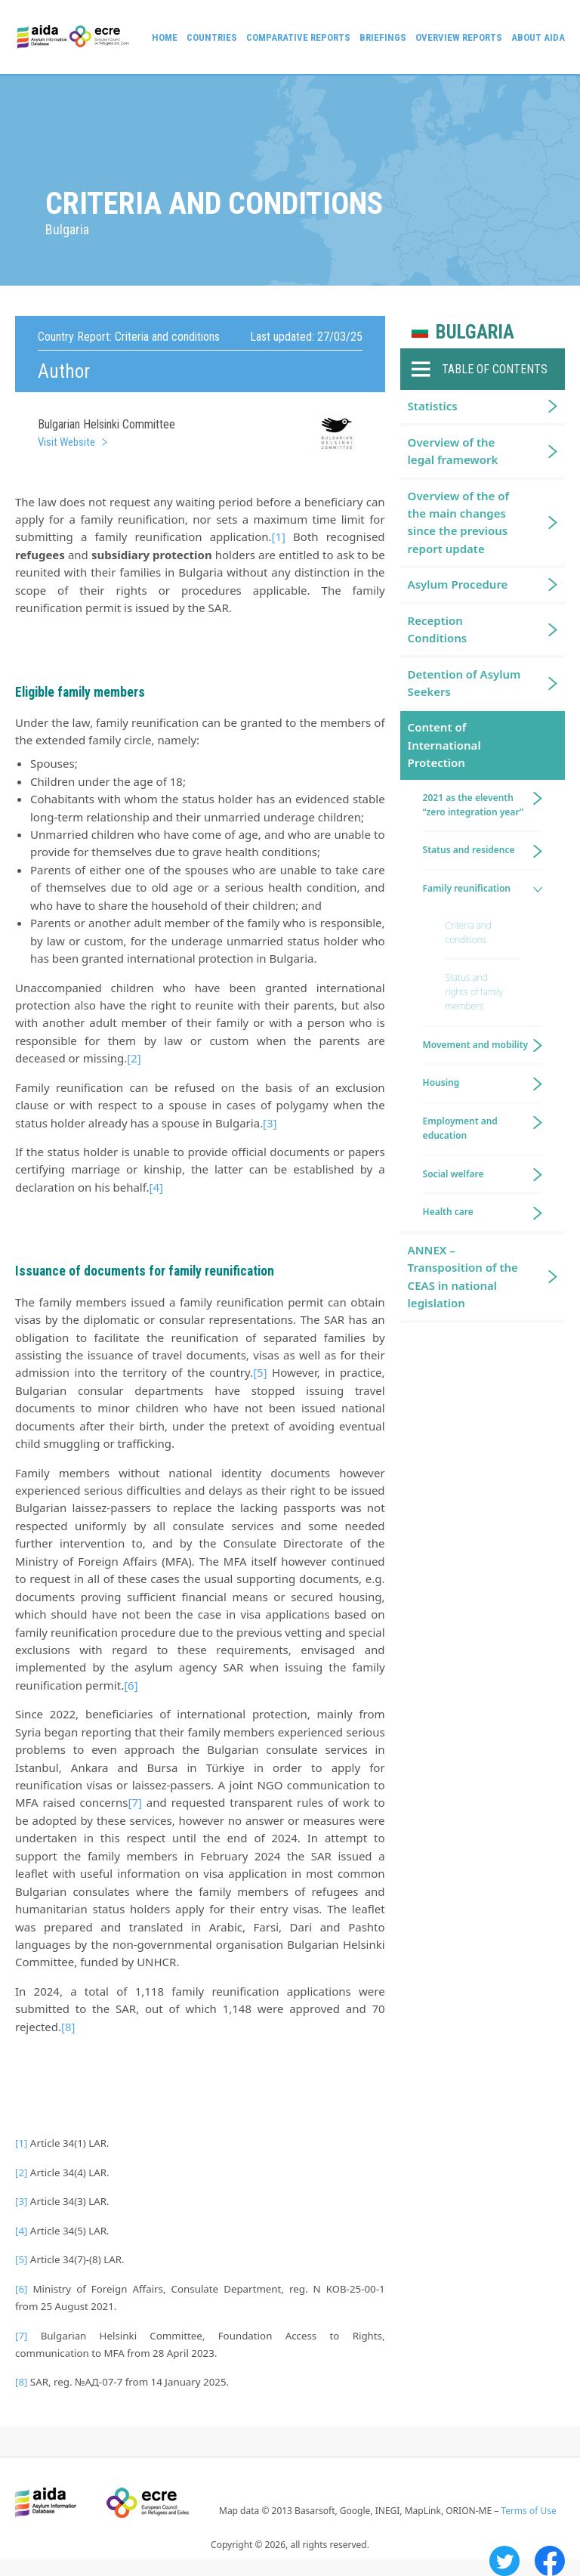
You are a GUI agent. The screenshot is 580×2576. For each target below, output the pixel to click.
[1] (278, 536)
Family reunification (467, 888)
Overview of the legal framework (453, 450)
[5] (260, 1372)
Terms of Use (528, 2510)
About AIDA (538, 37)
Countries (212, 37)
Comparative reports (298, 37)
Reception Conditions (437, 629)
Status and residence (469, 849)
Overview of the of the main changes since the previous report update (458, 522)
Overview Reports (458, 37)
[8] (68, 2026)
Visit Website (66, 442)
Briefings (382, 37)
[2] (133, 1057)
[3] (269, 1122)
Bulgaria (475, 332)
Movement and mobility (475, 1044)
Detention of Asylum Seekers (464, 682)
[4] (156, 1187)
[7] (134, 1802)
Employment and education (460, 1128)
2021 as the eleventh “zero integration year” (473, 804)
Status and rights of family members (474, 992)
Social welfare (453, 1173)
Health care (448, 1211)
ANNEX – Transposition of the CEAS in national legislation (463, 1276)
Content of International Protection (444, 744)
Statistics (433, 405)
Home (164, 37)
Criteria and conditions (469, 932)
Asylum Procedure (458, 584)
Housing (441, 1082)
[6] (130, 1685)
